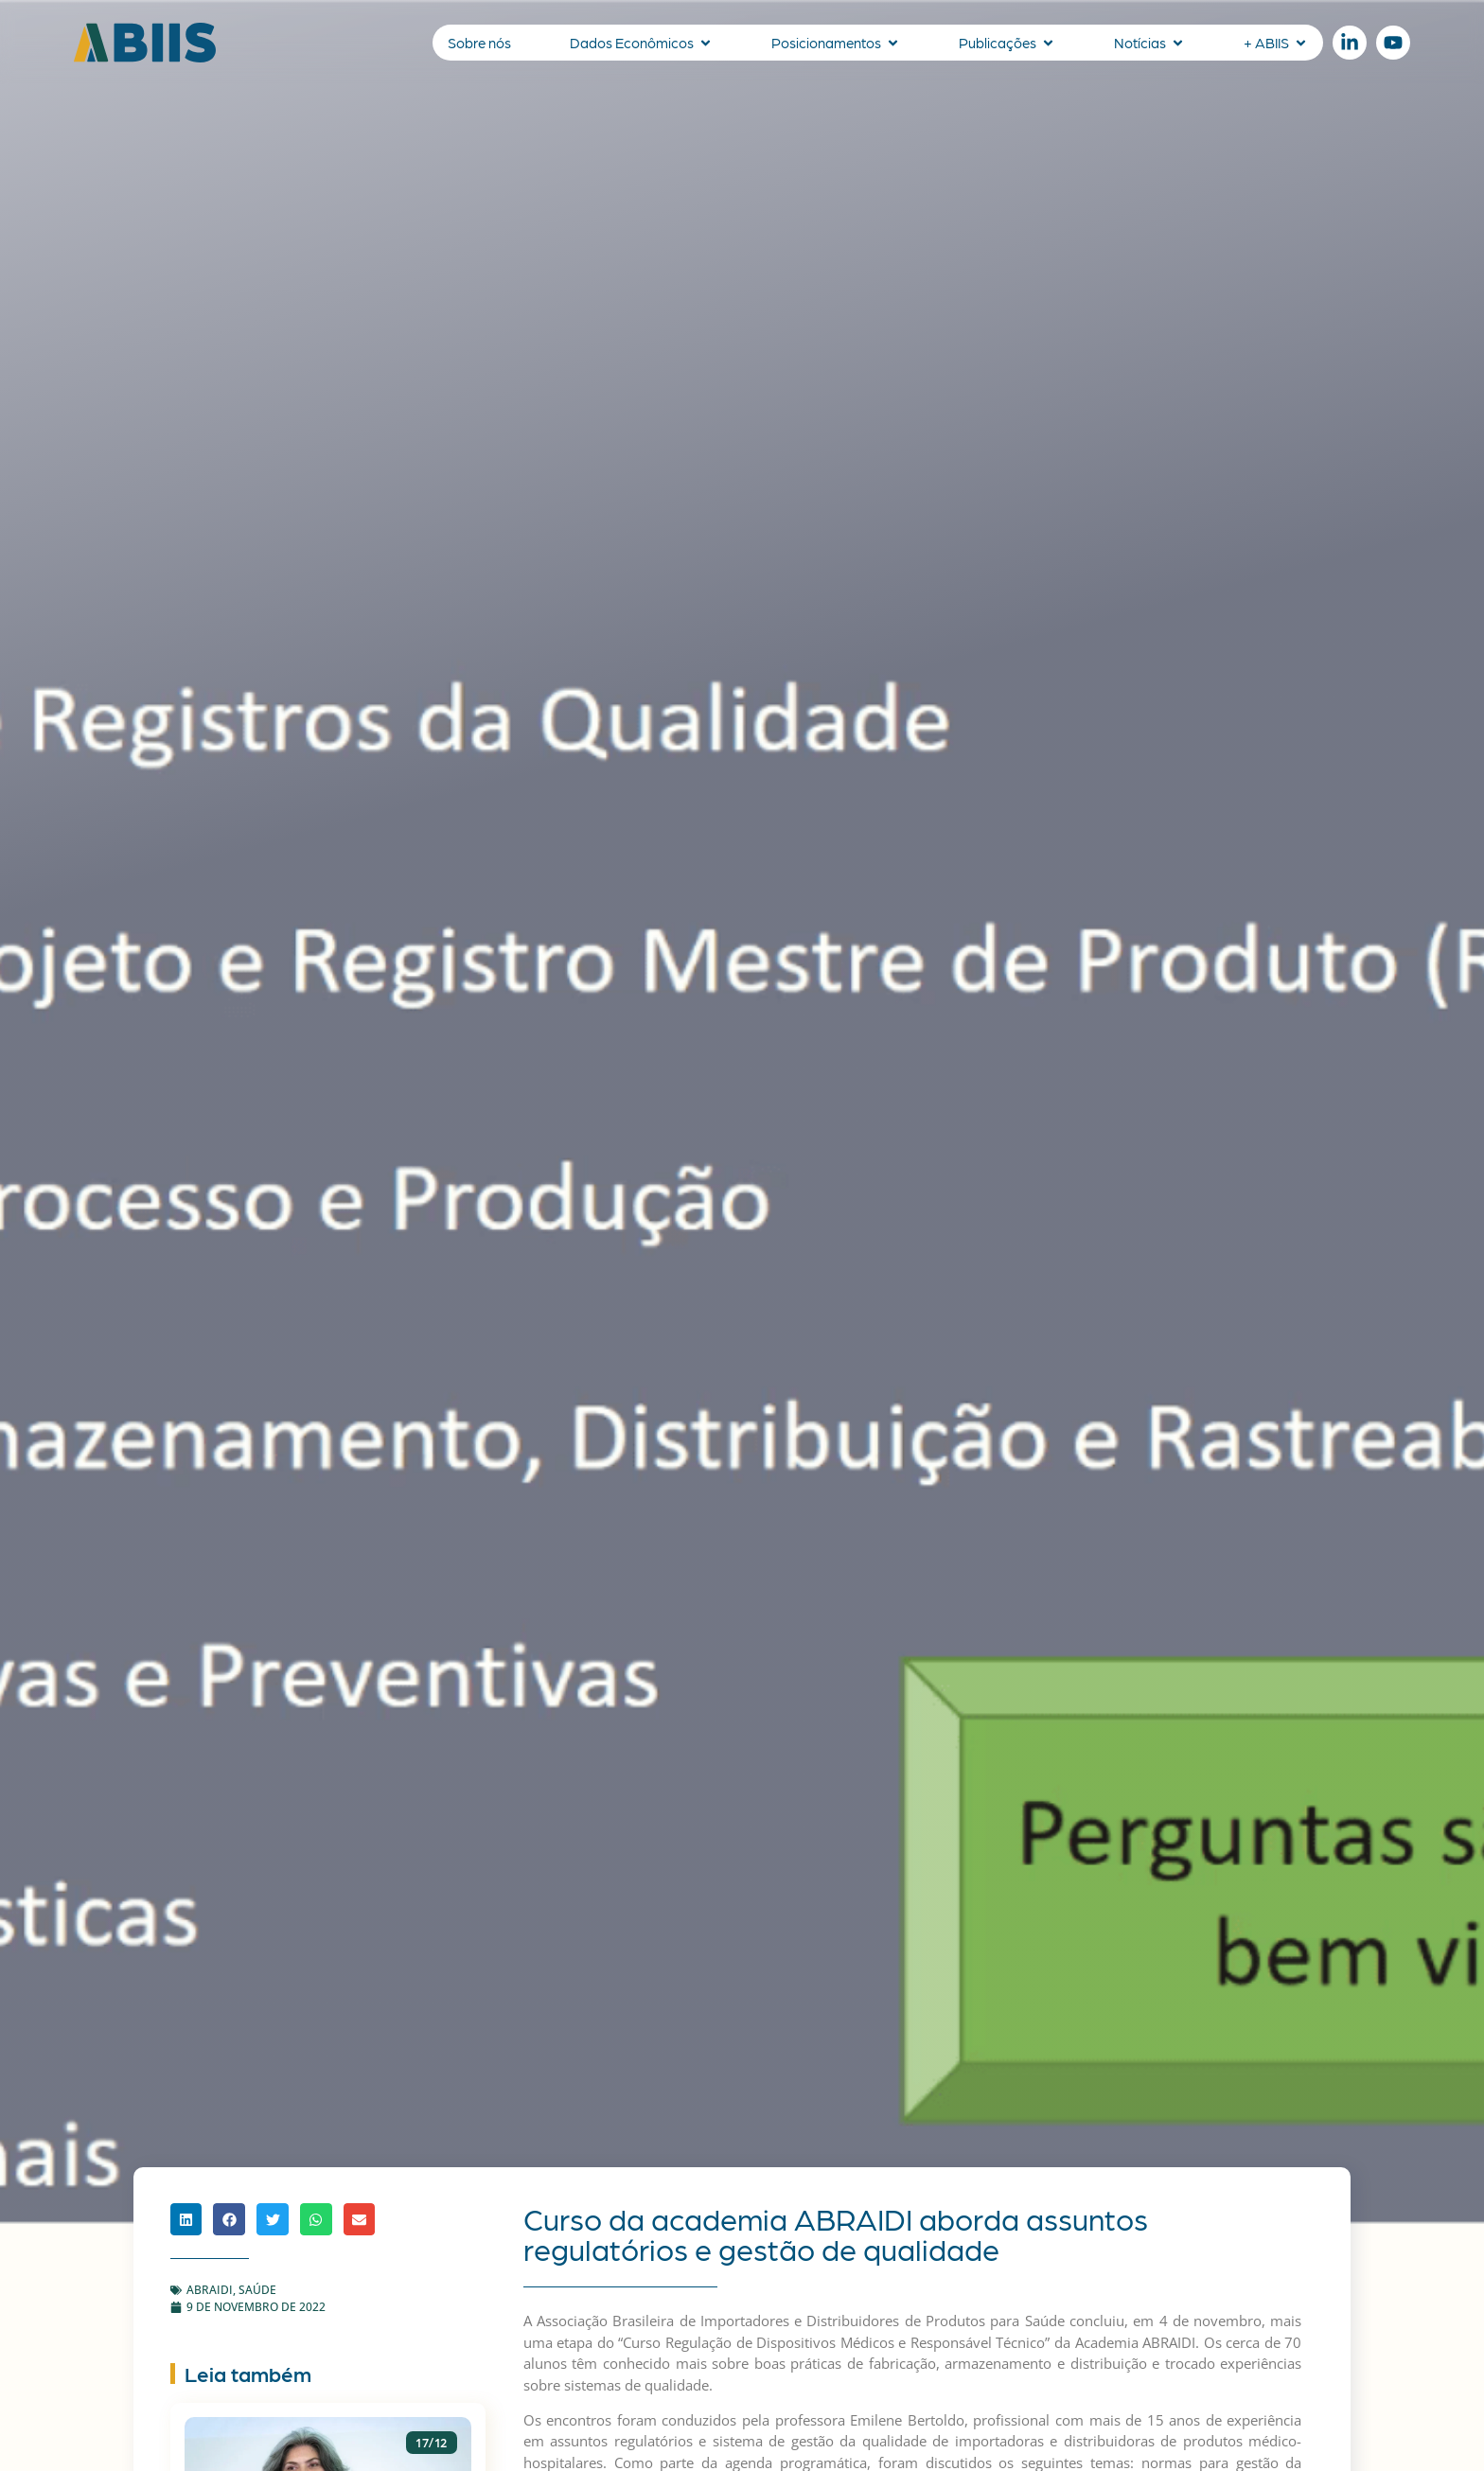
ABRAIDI (209, 2290)
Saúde (257, 2290)
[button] (186, 2219)
